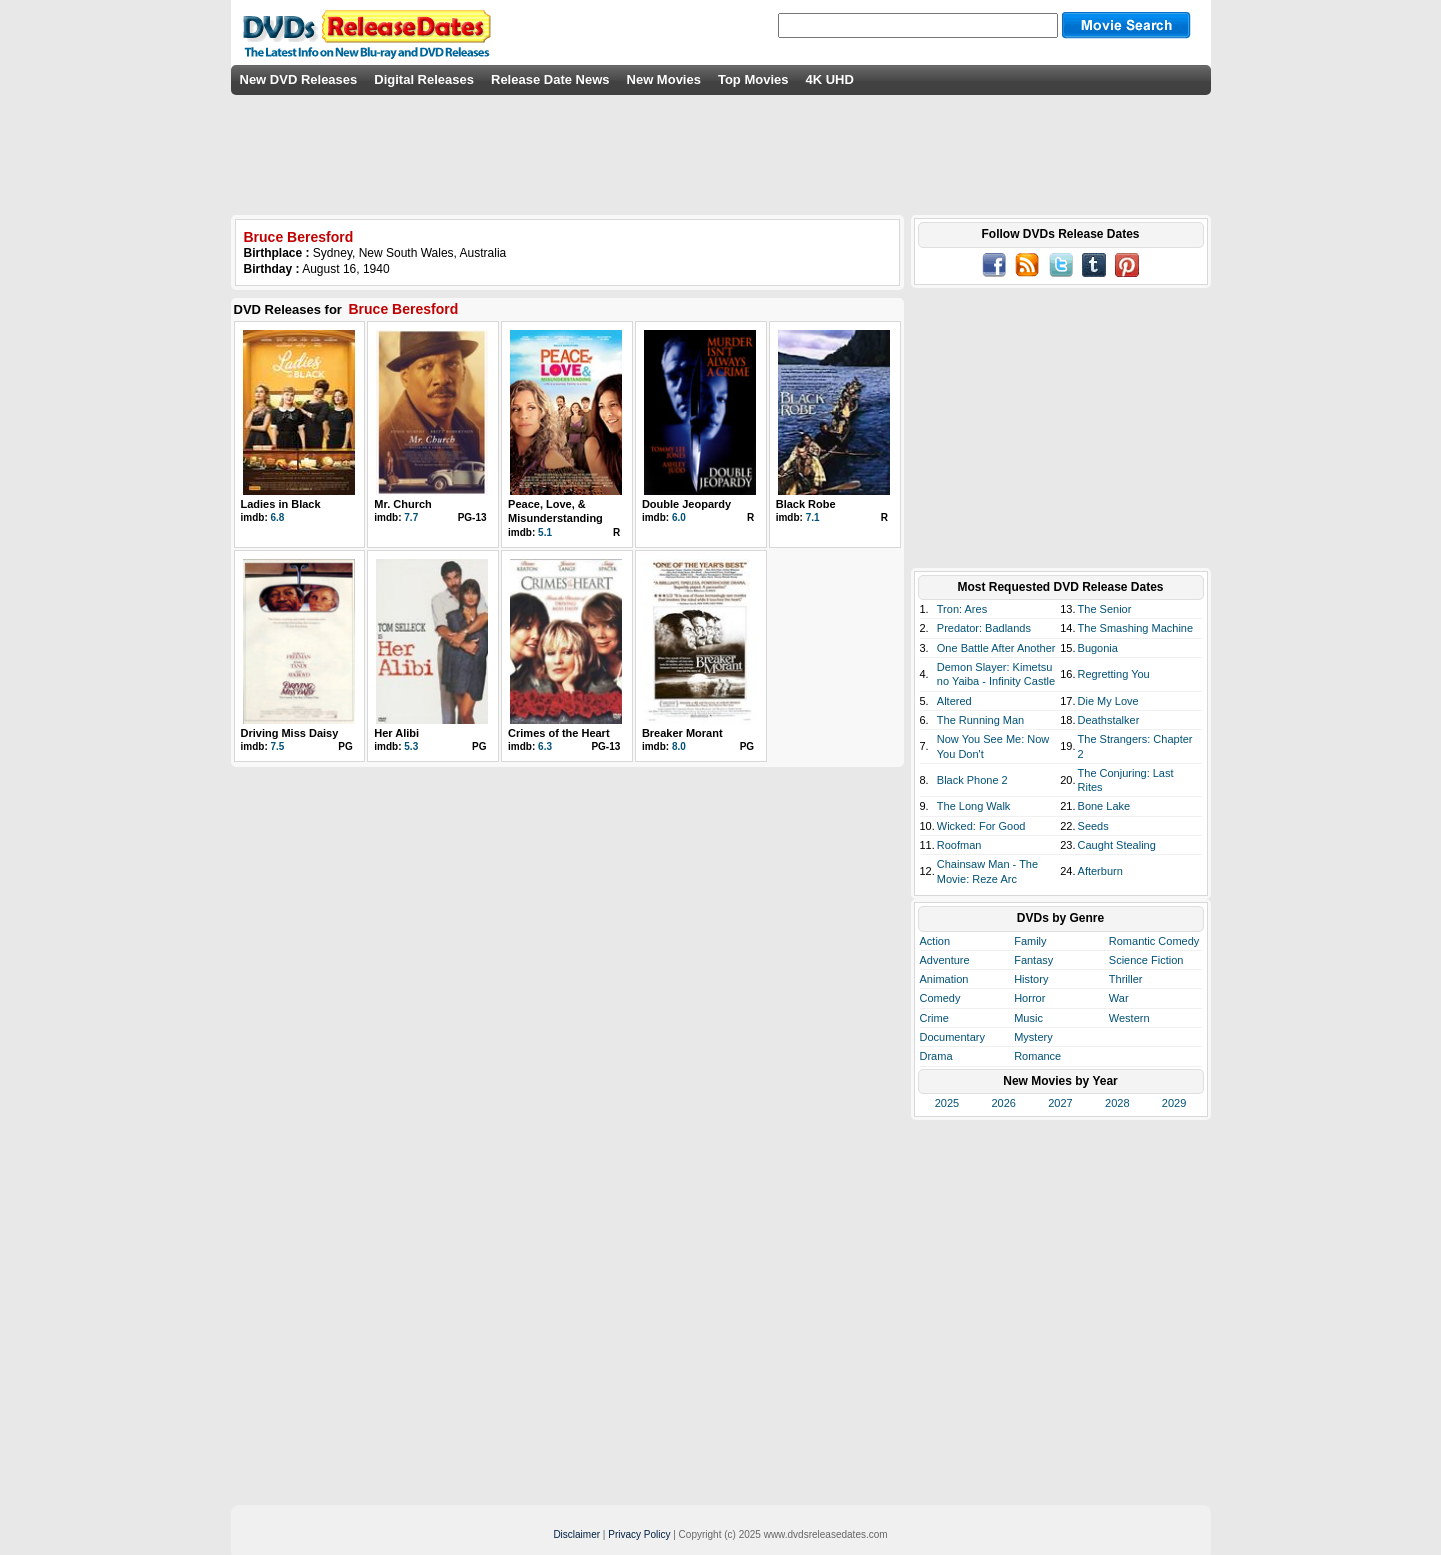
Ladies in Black (281, 504)
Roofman (959, 845)
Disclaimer (576, 1534)
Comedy (940, 998)
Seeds (1093, 826)
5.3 (411, 746)
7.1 (813, 517)
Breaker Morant (682, 733)
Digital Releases (424, 79)
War (1119, 998)
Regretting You (1114, 674)
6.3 (545, 746)
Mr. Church (402, 504)
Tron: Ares (962, 609)
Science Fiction (1146, 960)
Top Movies (753, 79)
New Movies (664, 79)
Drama (936, 1056)
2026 (1003, 1103)
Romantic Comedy (1154, 941)
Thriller (1126, 979)
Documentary (952, 1037)
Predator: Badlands (984, 628)
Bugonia (1098, 648)
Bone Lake (1104, 806)
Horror (1029, 998)
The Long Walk (974, 806)
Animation (944, 979)
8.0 (679, 746)
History (1031, 979)
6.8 (278, 517)
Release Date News (550, 79)
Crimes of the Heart (558, 733)
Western (1129, 1018)
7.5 (278, 746)
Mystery (1033, 1037)
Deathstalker (1109, 720)
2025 (947, 1103)
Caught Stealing (1117, 845)
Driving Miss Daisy (290, 733)
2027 (1060, 1103)
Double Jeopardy (686, 504)
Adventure (945, 960)
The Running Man (980, 720)
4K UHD (829, 79)
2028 (1117, 1103)
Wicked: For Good (981, 826)
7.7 (411, 517)
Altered (954, 701)
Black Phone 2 (972, 780)
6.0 (679, 517)
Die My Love (1108, 701)
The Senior (1105, 609)
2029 (1174, 1103)
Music (1028, 1018)
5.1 (545, 532)
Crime (934, 1018)
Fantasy (1033, 960)
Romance (1037, 1056)
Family (1030, 941)
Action (935, 941)
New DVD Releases (299, 79)
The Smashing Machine (1136, 628)
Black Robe (806, 504)
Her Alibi (396, 733)
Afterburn (1100, 871)
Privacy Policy (639, 1534)
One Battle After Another (996, 648)
